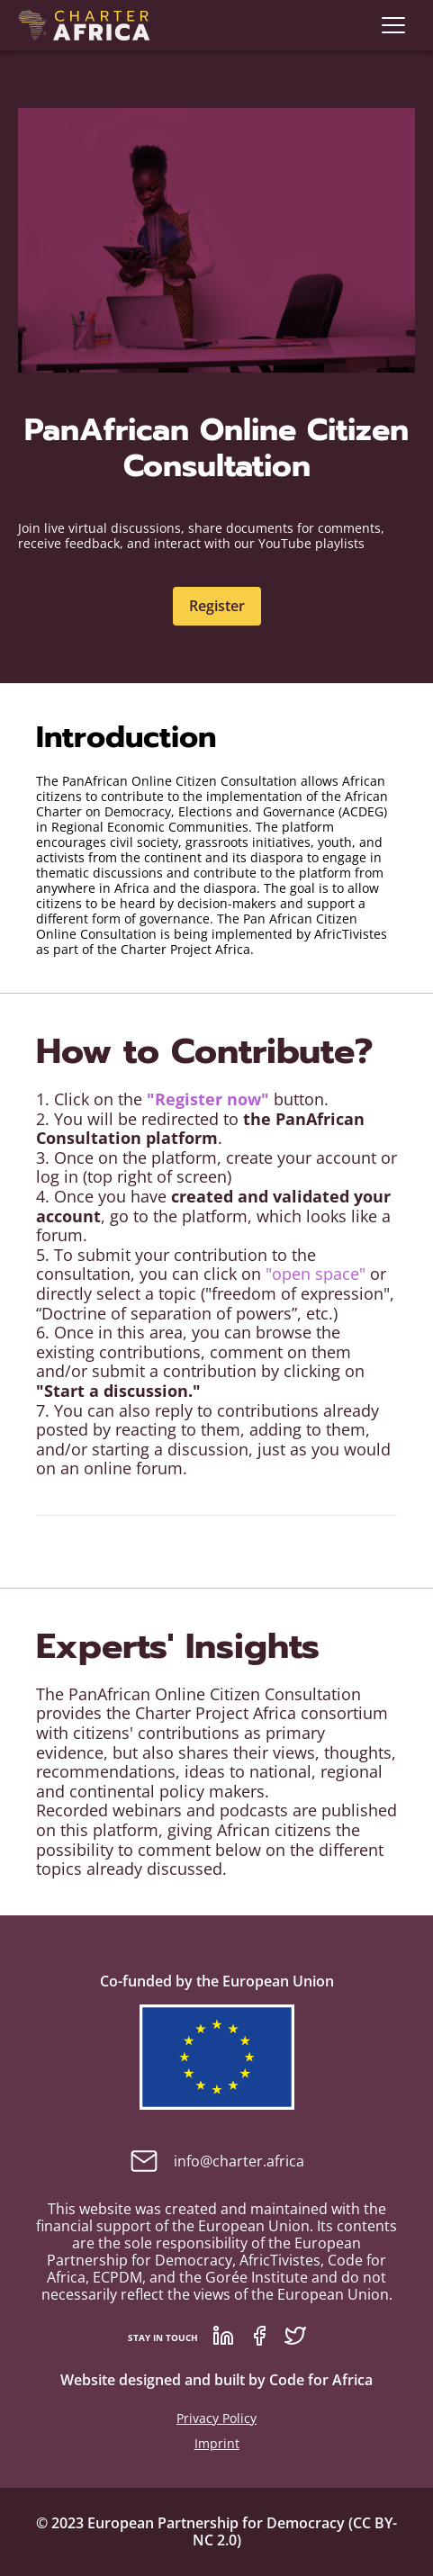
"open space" (318, 1273)
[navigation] (393, 25)
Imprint (216, 2443)
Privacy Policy (216, 2418)
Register (217, 606)
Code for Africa (321, 2380)
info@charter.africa (217, 2161)
